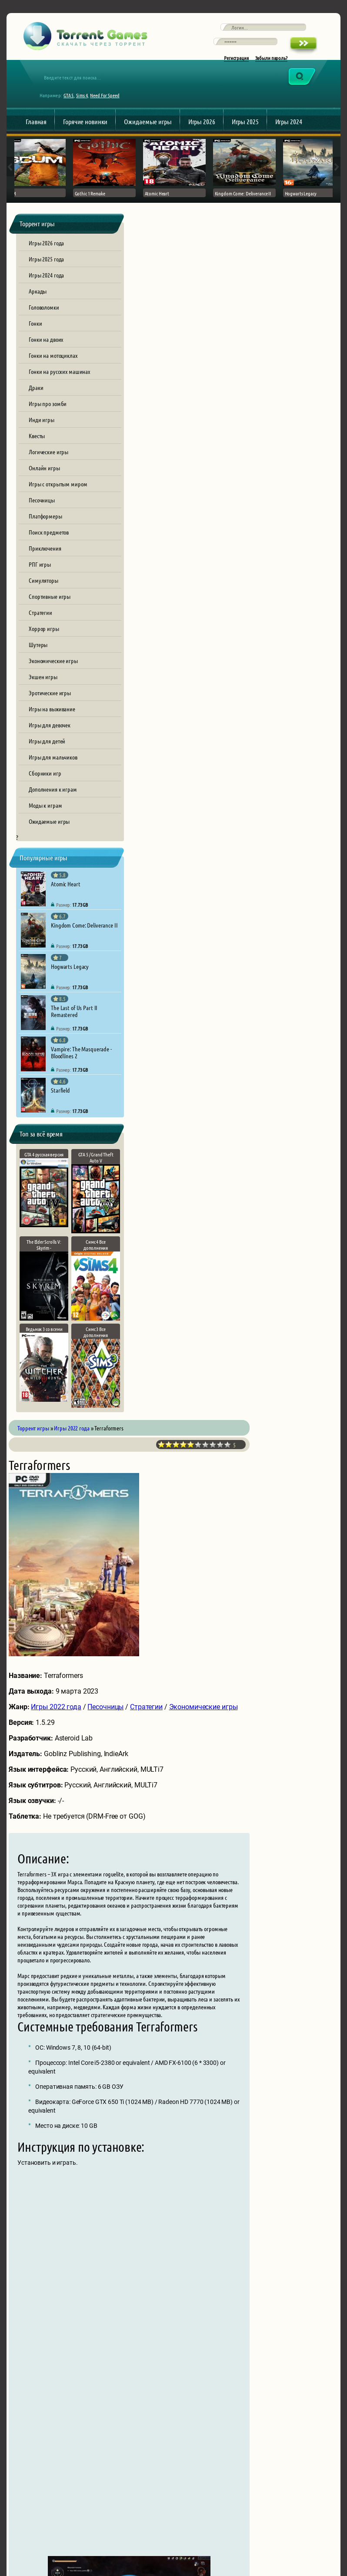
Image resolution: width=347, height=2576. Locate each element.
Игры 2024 (288, 133)
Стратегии (40, 628)
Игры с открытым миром (58, 500)
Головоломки (44, 323)
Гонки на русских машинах (59, 387)
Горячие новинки (85, 133)
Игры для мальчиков (53, 773)
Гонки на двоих (46, 355)
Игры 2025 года (46, 275)
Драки (36, 403)
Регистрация (236, 66)
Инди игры (41, 435)
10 (310, 262)
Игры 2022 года (181, 524)
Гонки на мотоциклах (53, 371)
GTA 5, (73, 106)
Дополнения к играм (53, 805)
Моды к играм (45, 821)
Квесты (37, 452)
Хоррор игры (44, 644)
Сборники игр (45, 789)
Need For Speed (109, 106)
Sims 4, (87, 106)
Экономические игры (53, 676)
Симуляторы (43, 596)
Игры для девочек (49, 741)
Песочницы (42, 516)
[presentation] (211, 2419)
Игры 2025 (245, 133)
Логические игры (48, 468)
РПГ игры (40, 580)
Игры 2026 (201, 133)
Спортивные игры (49, 612)
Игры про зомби (48, 419)
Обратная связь (102, 2524)
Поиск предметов (49, 548)
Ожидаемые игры (147, 133)
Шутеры (38, 660)
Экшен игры (43, 693)
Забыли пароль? (271, 66)
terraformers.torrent (260, 1796)
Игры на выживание (52, 725)
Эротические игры (50, 709)
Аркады (38, 307)
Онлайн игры (44, 484)
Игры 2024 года (46, 291)
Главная (36, 133)
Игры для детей (47, 757)
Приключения (45, 564)
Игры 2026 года (46, 259)
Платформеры (45, 532)
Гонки (35, 339)
